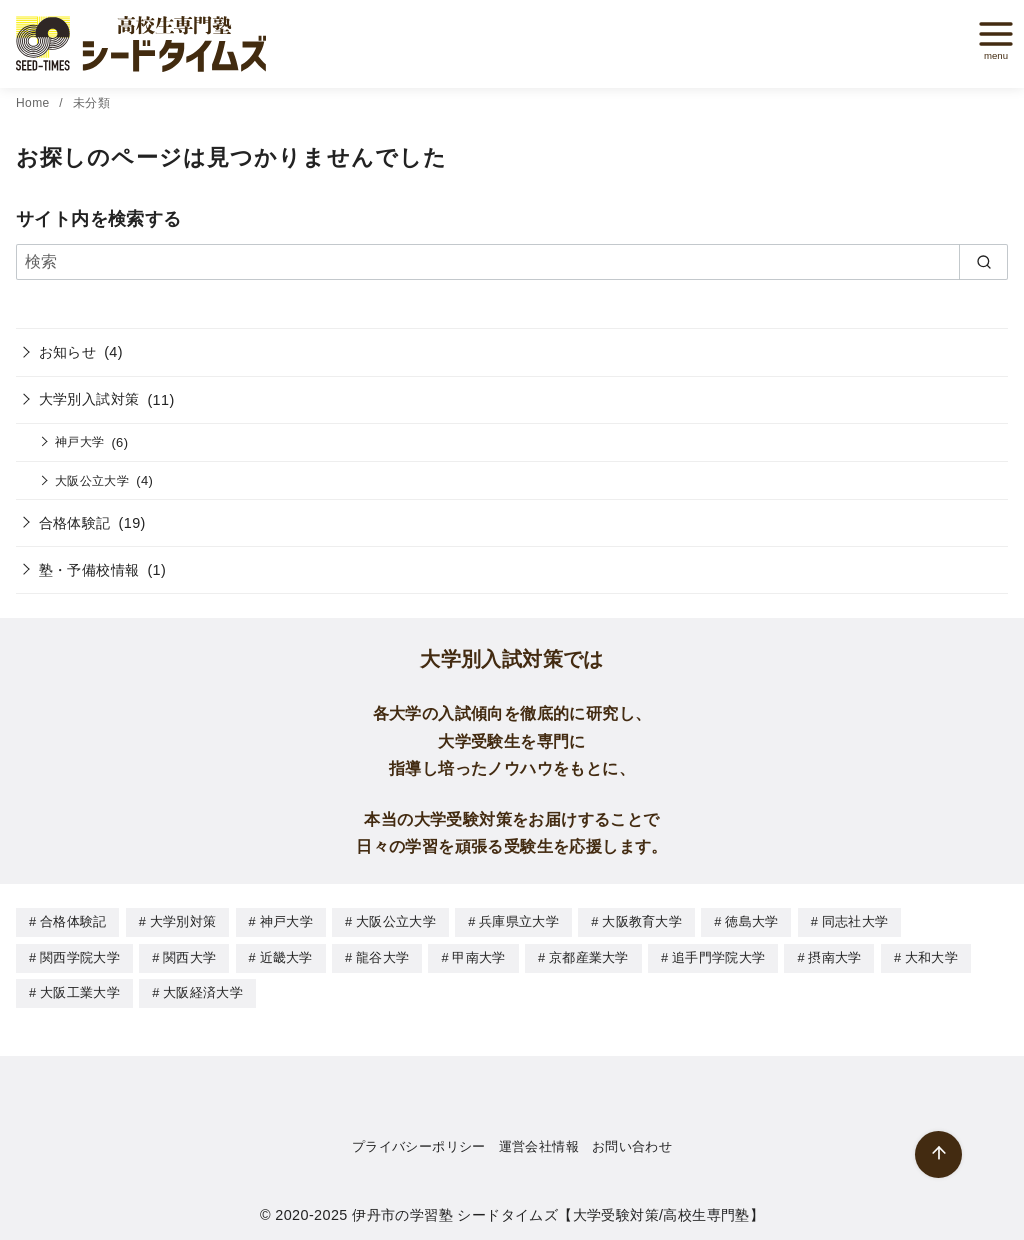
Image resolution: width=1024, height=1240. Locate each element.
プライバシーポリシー (419, 1143)
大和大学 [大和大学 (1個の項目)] (931, 956)
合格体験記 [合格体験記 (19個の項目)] (73, 921)
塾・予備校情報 (89, 570)
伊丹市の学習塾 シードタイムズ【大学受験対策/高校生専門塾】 (558, 1212)
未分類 (91, 103)
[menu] (988, 39)
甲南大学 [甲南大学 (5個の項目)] (478, 956)
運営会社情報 (539, 1143)
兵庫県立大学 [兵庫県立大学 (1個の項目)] (519, 921)
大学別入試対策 (89, 399)
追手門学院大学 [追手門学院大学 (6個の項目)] (718, 956)
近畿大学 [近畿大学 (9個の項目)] (286, 956)
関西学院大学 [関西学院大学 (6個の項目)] (80, 956)
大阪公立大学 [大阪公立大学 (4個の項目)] (396, 921)
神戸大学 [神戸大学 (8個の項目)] (286, 921)
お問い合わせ (632, 1143)
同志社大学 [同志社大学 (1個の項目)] (855, 921)
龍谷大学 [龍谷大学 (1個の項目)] (382, 956)
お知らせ (68, 352)
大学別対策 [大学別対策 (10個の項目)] (183, 921)
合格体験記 (75, 523)
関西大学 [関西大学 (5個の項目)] (189, 956)
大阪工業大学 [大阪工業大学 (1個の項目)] (80, 990)
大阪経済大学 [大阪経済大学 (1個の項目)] (203, 990)
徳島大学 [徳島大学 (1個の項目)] (751, 921)
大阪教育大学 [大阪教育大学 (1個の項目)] (642, 921)
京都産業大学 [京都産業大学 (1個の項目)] (589, 956)
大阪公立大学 (92, 480)
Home (34, 103)
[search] (983, 262)
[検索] (512, 262)
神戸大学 (80, 441)
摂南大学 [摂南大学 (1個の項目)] (834, 956)
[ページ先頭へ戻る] (938, 1154)
